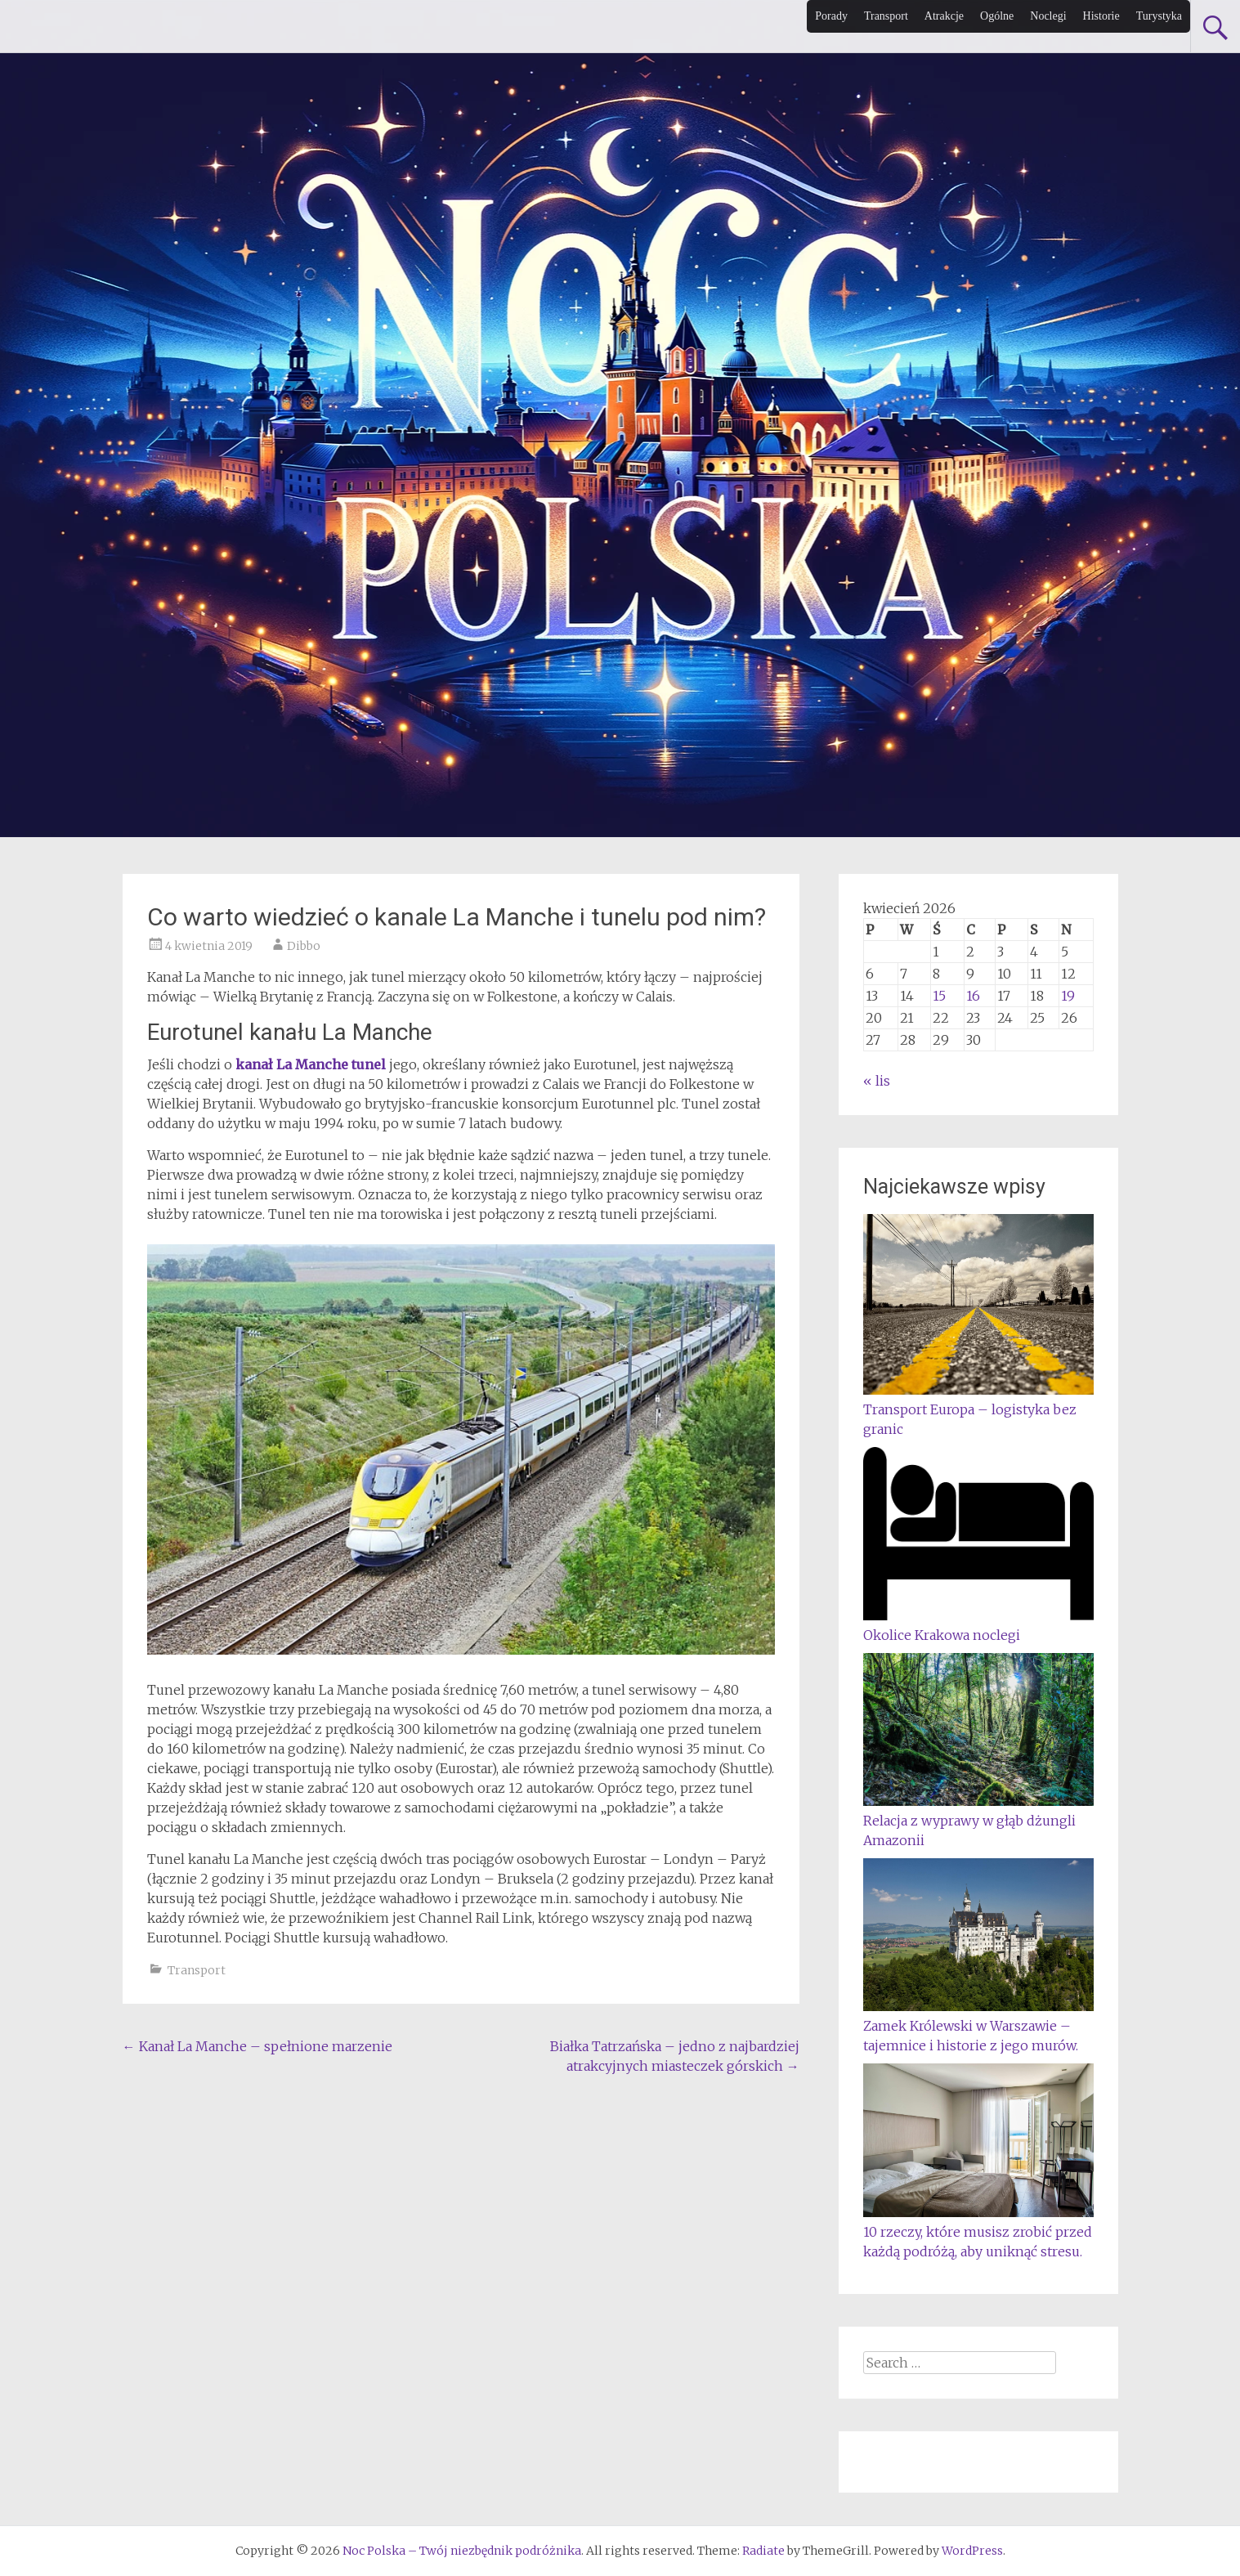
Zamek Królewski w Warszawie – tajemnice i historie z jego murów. (978, 2026)
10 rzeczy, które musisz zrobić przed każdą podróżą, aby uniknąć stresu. (978, 2232)
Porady (831, 16)
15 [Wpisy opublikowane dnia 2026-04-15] (939, 996)
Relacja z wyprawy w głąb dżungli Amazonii (978, 1820)
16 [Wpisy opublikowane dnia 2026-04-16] (973, 996)
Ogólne (997, 16)
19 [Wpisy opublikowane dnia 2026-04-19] (1068, 996)
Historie (1101, 16)
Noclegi (1048, 16)
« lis (876, 1081)
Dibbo (303, 946)
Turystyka (1159, 16)
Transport (886, 16)
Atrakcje (944, 16)
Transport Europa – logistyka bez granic (978, 1409)
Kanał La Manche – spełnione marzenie (257, 2046)
